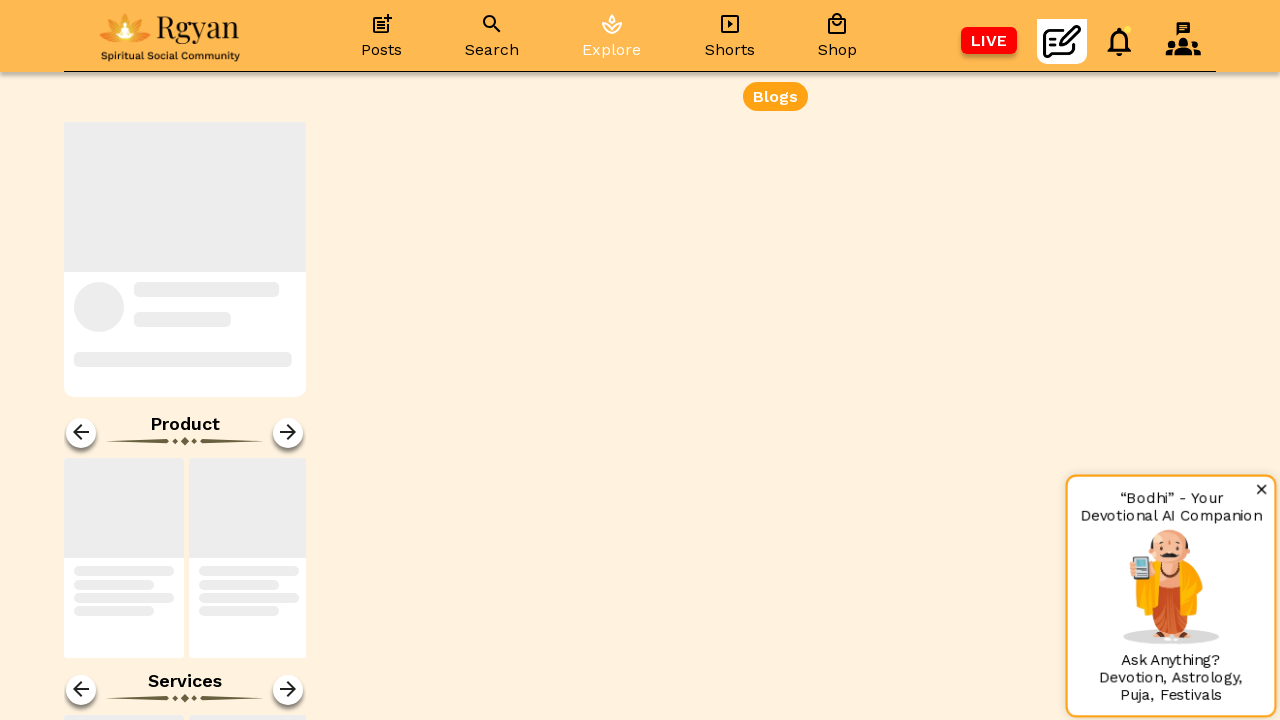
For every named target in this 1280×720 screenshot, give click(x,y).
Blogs (775, 96)
